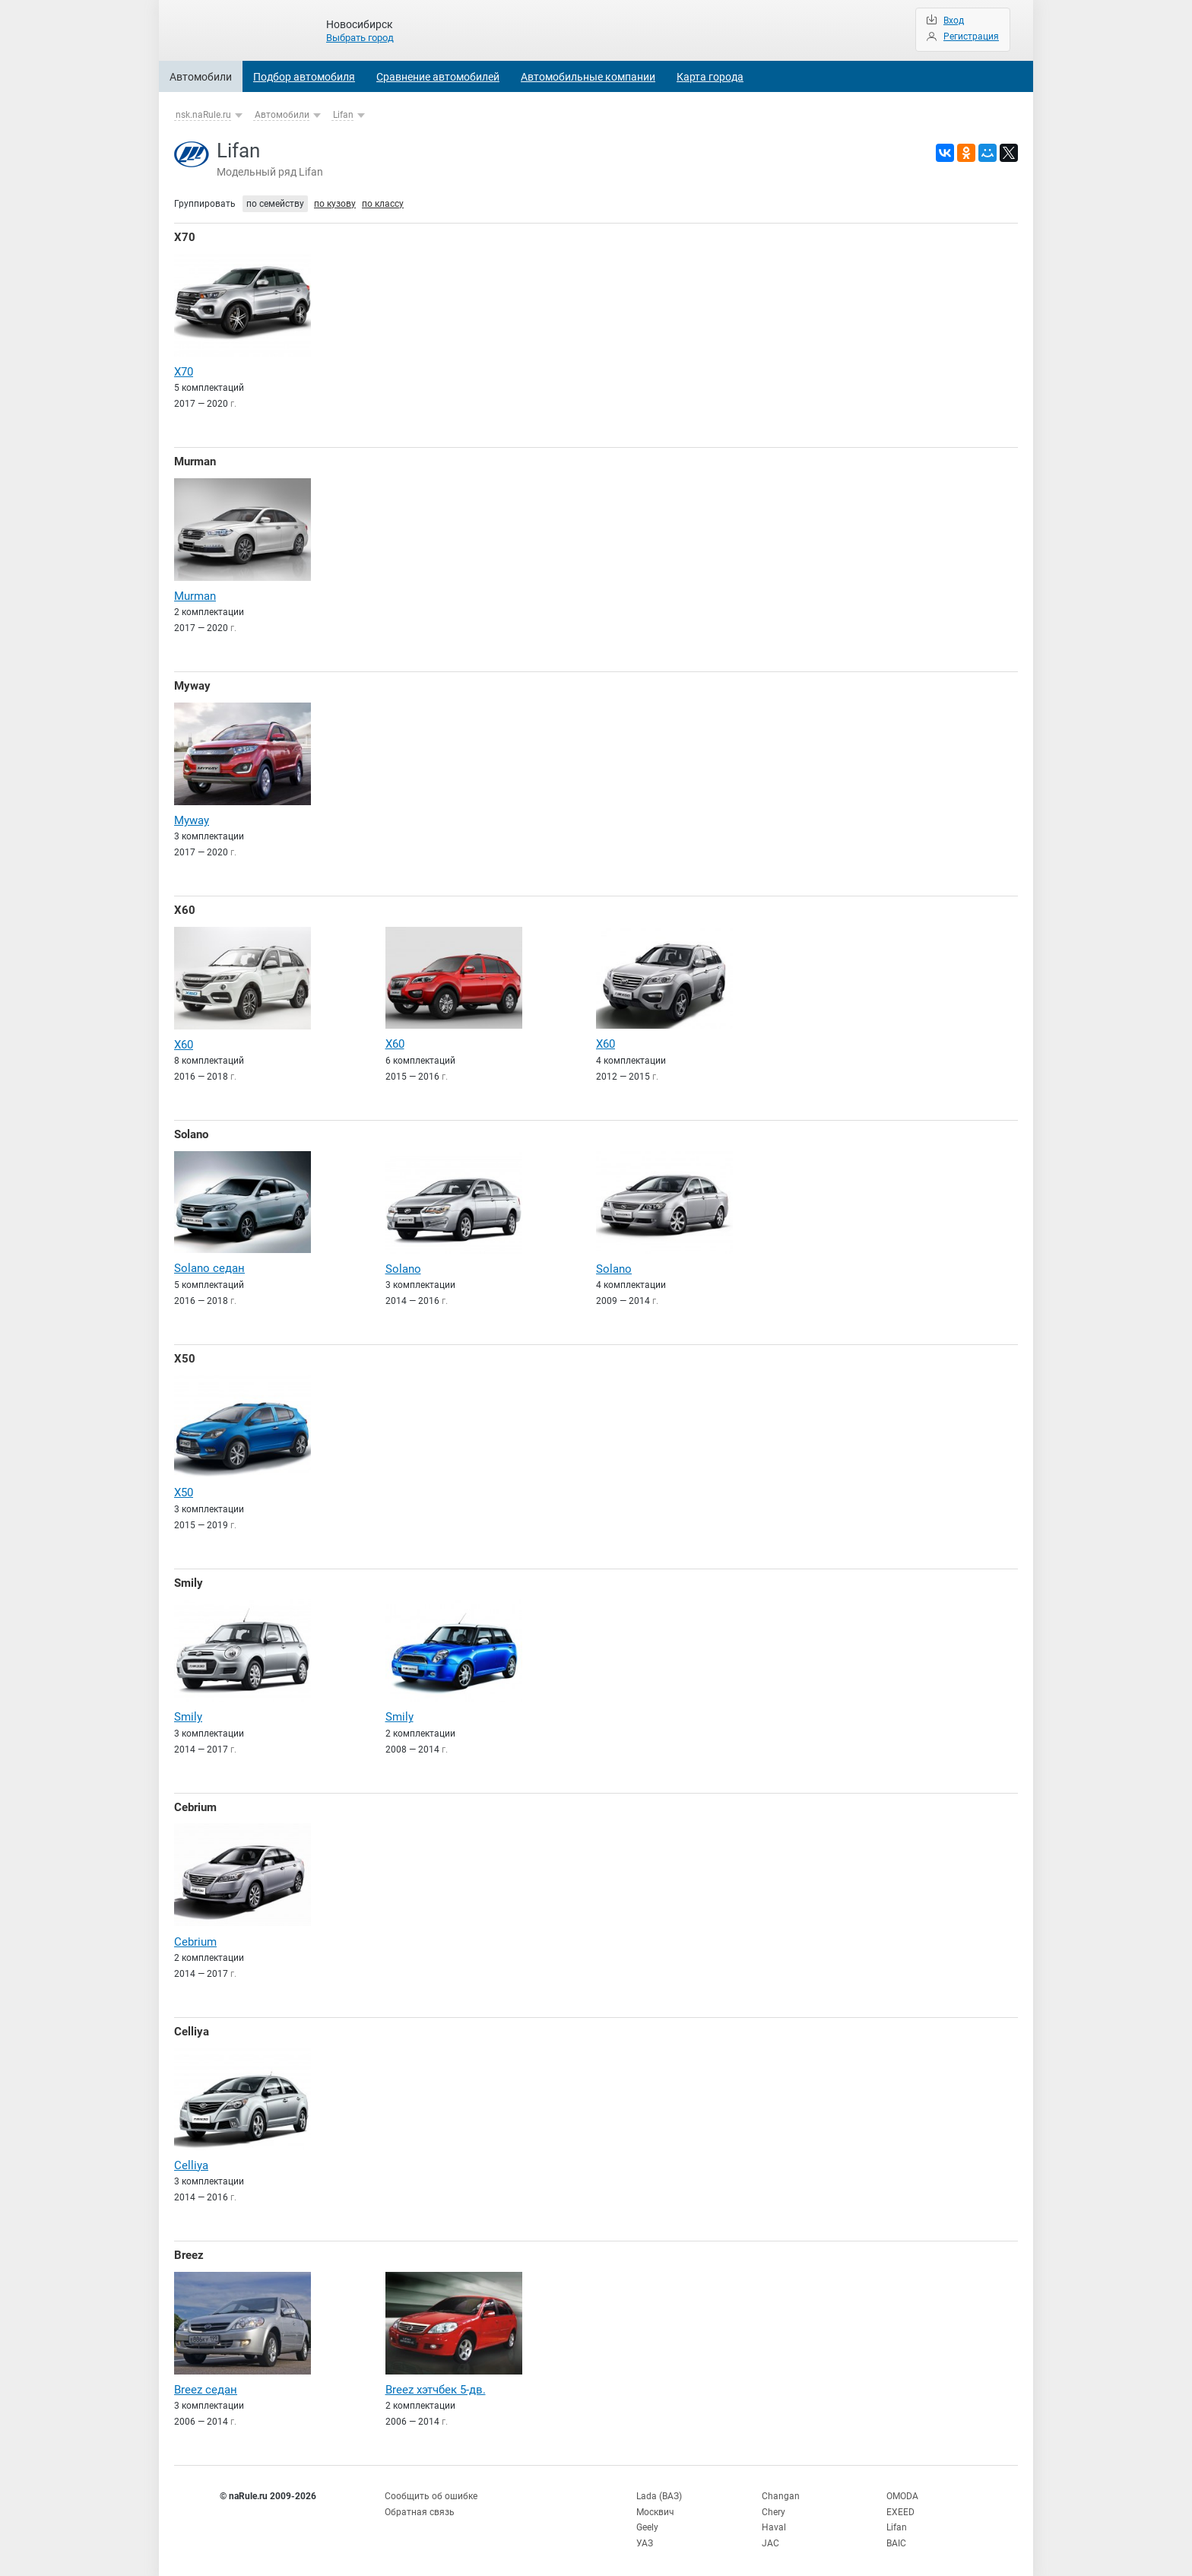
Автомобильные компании (588, 77)
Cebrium (195, 1803)
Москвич (655, 2506)
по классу (383, 203)
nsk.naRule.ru (203, 114)
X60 (184, 908)
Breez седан (205, 2384)
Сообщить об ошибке (431, 2491)
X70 (184, 237)
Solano (191, 1133)
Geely (647, 2522)
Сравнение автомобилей (437, 77)
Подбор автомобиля (304, 77)
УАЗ (644, 2538)
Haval (774, 2522)
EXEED (900, 2506)
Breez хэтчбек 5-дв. (435, 2384)
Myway (192, 685)
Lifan (343, 114)
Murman (195, 461)
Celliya (191, 2027)
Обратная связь (420, 2506)
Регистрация (971, 36)
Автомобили (201, 77)
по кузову (335, 203)
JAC (770, 2538)
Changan (781, 2491)
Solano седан (209, 1266)
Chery (773, 2506)
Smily (188, 1580)
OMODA (902, 2491)
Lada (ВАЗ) (659, 2491)
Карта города (710, 77)
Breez (189, 2250)
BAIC (896, 2538)
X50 (184, 1356)
